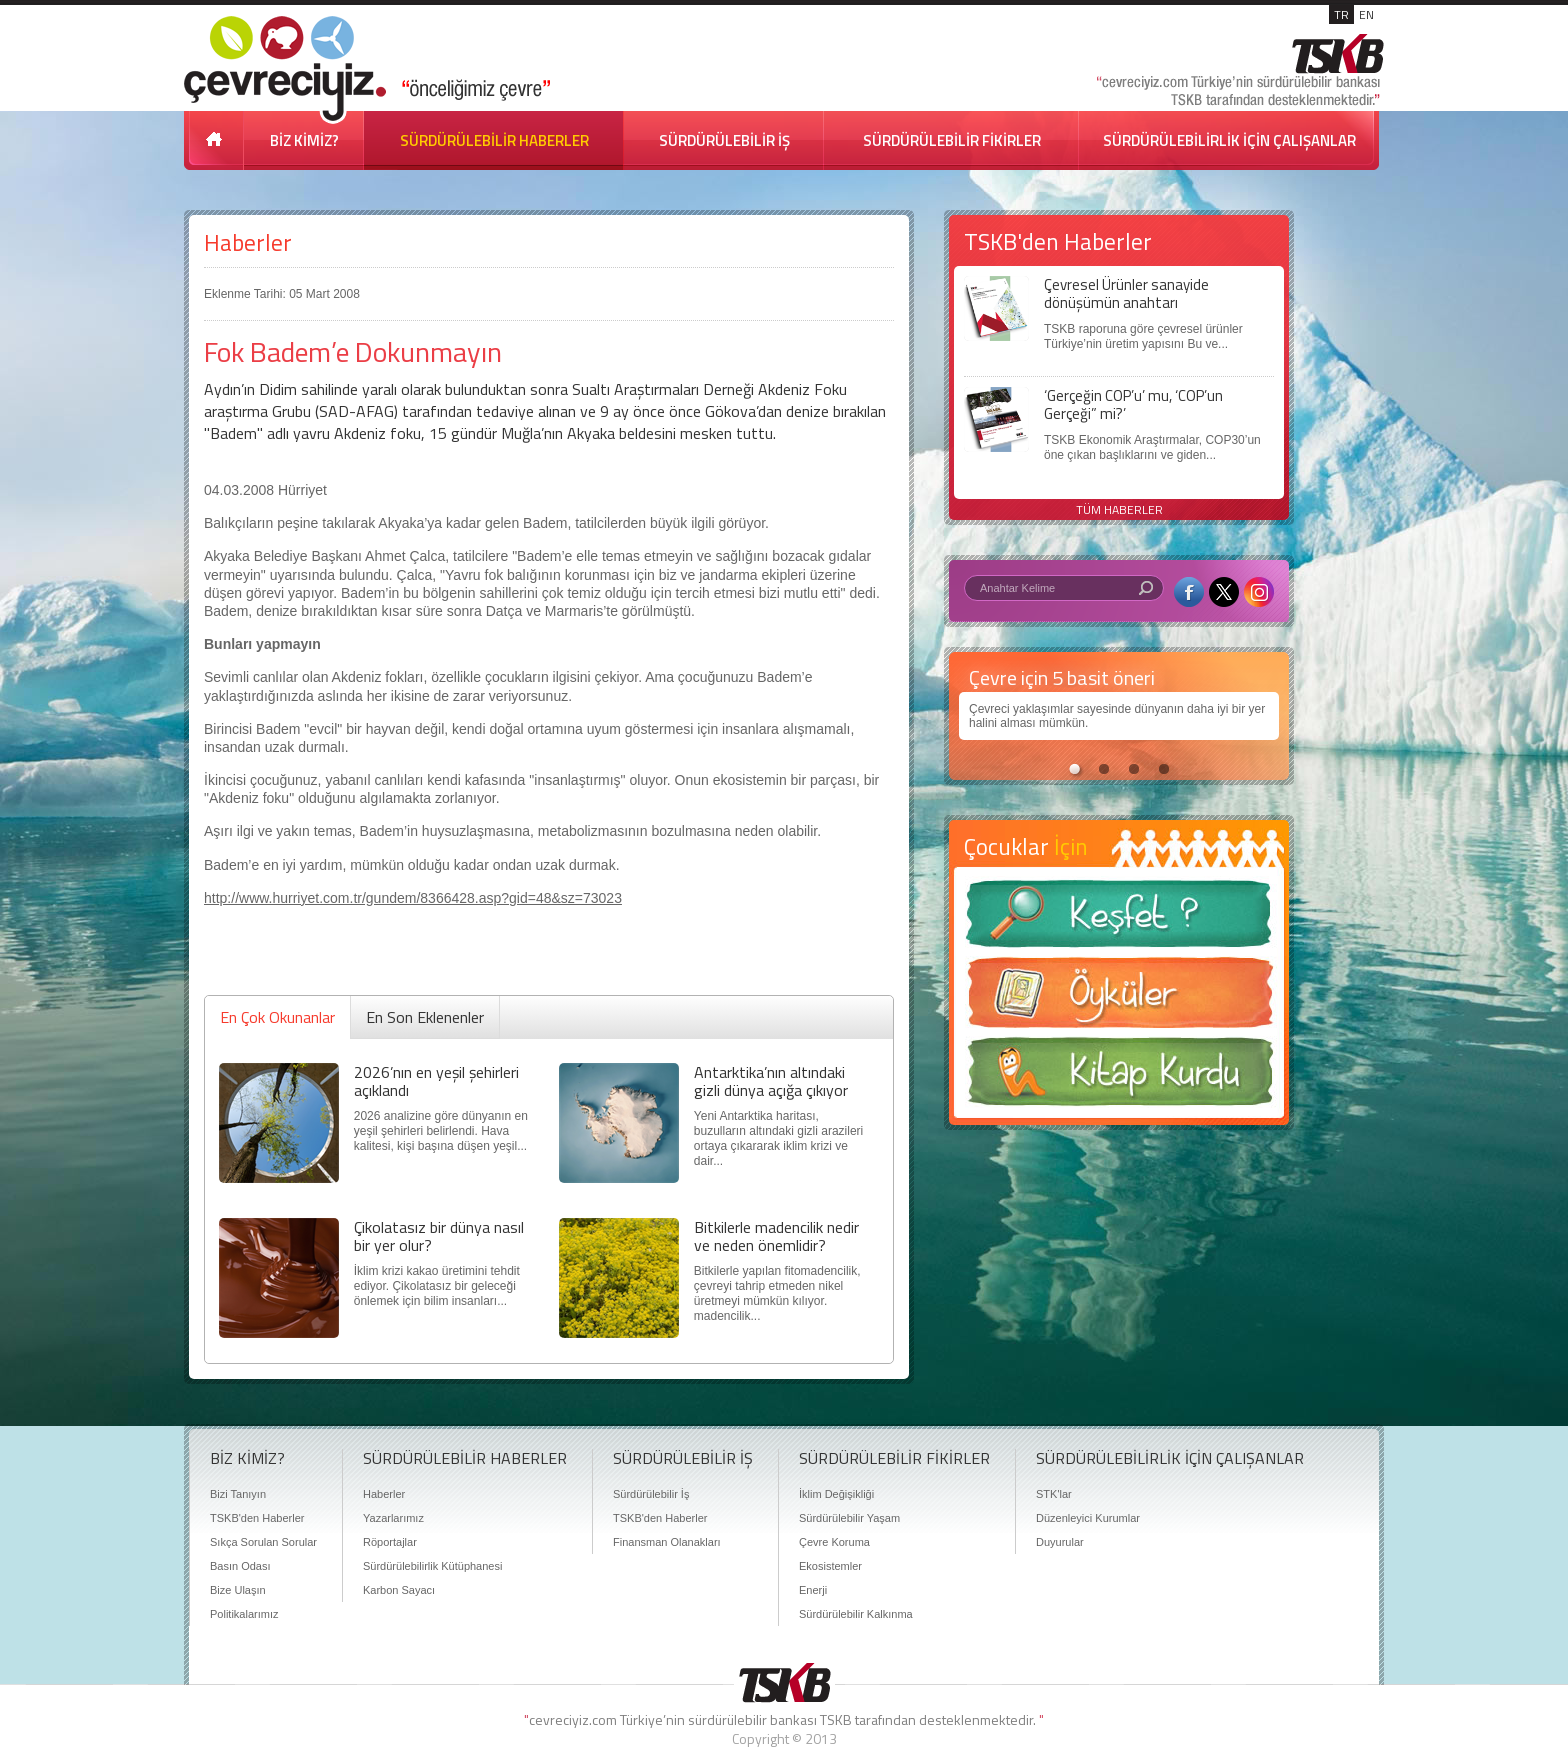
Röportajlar (390, 1542)
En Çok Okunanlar (277, 1017)
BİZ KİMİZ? (304, 140)
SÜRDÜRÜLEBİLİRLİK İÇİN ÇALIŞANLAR (1229, 140)
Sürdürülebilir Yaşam (849, 1518)
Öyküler (1119, 999)
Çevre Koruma (834, 1542)
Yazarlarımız (393, 1518)
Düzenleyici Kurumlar (1088, 1518)
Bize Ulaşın (238, 1590)
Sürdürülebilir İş (651, 1494)
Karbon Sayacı (399, 1590)
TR (1341, 14)
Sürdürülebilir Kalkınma (856, 1614)
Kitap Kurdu (1119, 1077)
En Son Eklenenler (425, 1017)
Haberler (248, 242)
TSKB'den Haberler (257, 1518)
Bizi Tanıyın (238, 1494)
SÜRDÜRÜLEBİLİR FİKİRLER (952, 140)
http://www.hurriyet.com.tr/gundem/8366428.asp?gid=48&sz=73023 (413, 898)
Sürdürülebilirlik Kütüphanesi (432, 1566)
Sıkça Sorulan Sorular (263, 1542)
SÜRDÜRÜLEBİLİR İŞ (724, 140)
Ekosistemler (830, 1566)
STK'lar (1054, 1494)
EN (1366, 14)
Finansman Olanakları (667, 1542)
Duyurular (1060, 1542)
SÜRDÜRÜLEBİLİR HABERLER (494, 140)
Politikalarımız (244, 1614)
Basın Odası (240, 1566)
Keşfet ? (1119, 919)
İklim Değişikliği (836, 1494)
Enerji (813, 1590)
